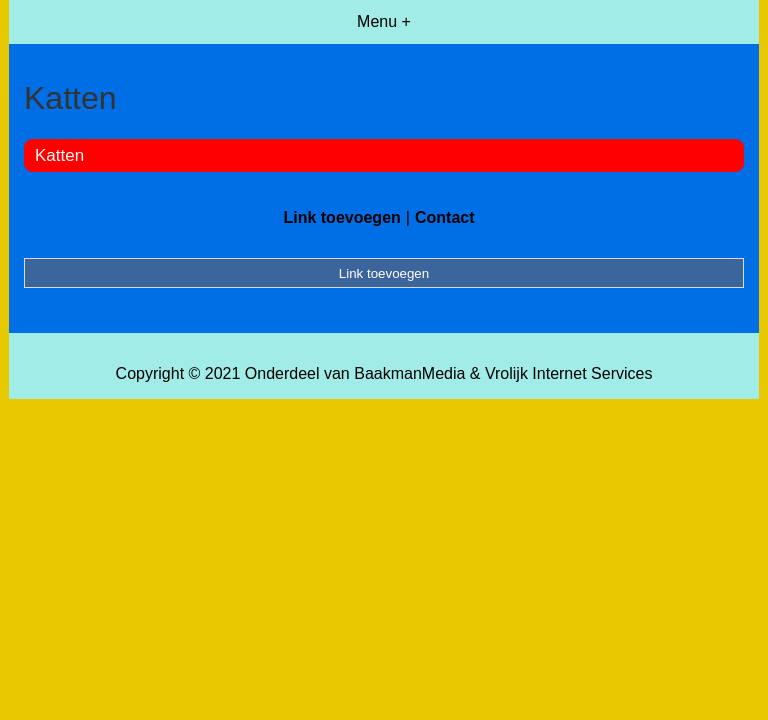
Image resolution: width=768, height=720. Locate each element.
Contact (445, 217)
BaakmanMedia (409, 373)
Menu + (384, 21)
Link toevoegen (341, 217)
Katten (59, 155)
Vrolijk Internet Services (568, 373)
